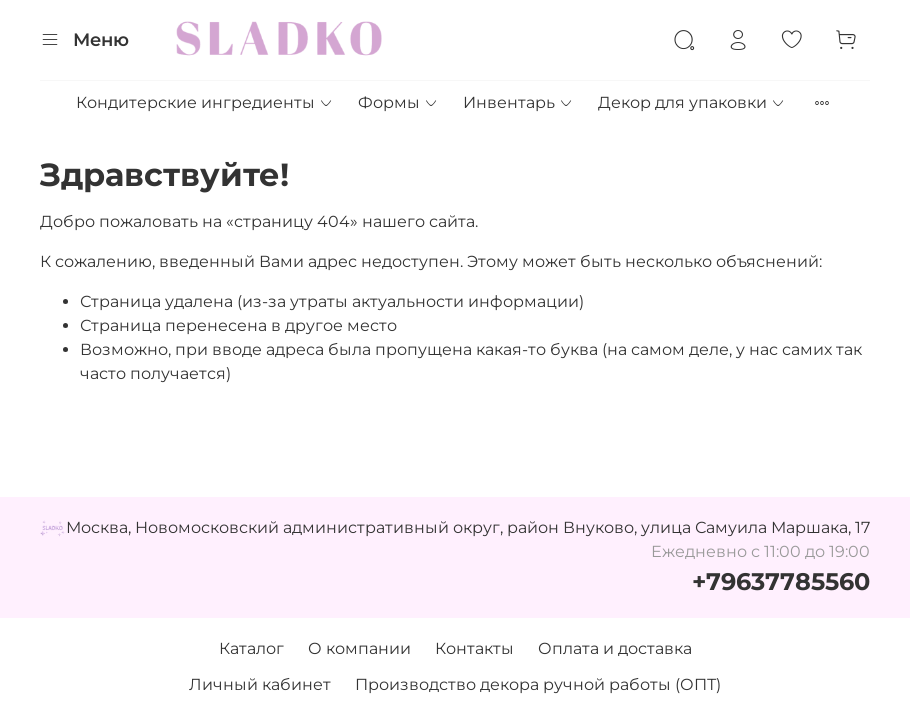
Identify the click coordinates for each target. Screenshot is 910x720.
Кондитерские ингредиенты (205, 102)
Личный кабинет (260, 684)
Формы (398, 102)
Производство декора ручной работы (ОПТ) (538, 684)
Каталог (251, 648)
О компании (359, 648)
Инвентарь (518, 102)
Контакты (474, 648)
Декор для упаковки (692, 102)
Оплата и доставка (615, 648)
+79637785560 (781, 581)
